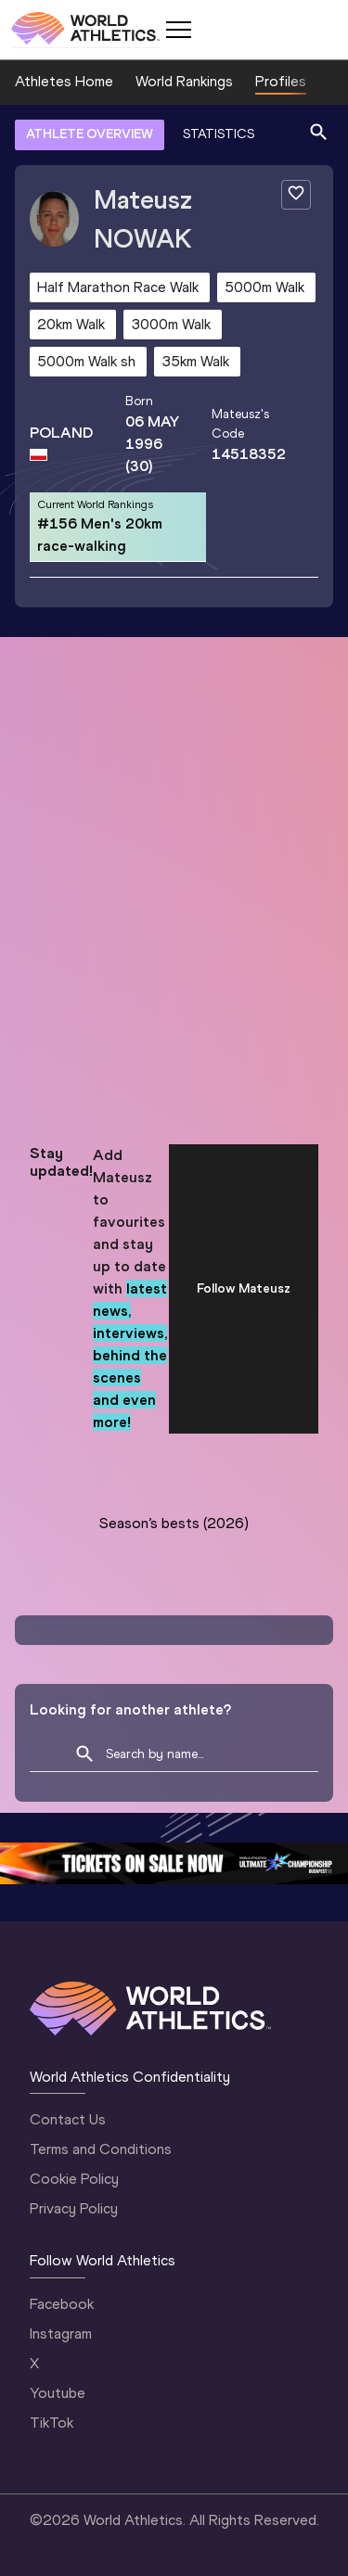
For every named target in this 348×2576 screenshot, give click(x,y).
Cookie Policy (74, 2178)
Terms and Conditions (101, 2149)
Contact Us (68, 2119)
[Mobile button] (178, 29)
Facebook (62, 2304)
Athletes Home (64, 81)
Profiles (280, 81)
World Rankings (184, 81)
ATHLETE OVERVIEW (89, 134)
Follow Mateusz (243, 1288)
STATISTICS (218, 134)
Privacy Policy (74, 2208)
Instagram (61, 2333)
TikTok (51, 2422)
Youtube (57, 2393)
